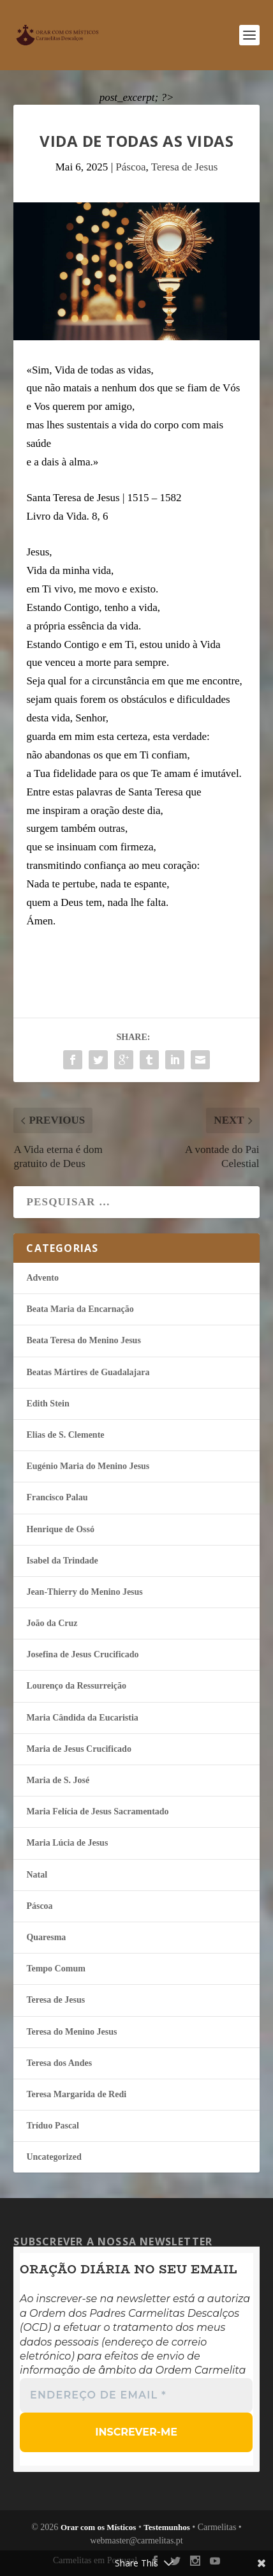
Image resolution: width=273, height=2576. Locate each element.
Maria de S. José (57, 1780)
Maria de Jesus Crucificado (78, 1749)
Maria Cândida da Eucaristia (82, 1717)
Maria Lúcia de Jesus (67, 1843)
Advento (42, 1278)
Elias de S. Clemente (65, 1435)
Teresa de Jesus (184, 167)
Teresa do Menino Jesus (71, 2032)
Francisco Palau (56, 1497)
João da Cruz (51, 1623)
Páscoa (130, 167)
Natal (36, 1874)
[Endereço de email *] (136, 2395)
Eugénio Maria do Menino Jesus (87, 1466)
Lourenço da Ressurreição (76, 1686)
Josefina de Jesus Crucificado (82, 1654)
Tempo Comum (55, 1968)
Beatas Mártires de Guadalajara (87, 1372)
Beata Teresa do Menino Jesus (83, 1340)
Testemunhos (166, 2527)
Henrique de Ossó (60, 1529)
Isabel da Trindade (62, 1560)
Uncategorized (53, 2157)
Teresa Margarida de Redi (76, 2094)
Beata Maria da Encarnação (79, 1309)
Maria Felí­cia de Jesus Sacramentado (97, 1811)
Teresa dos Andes (59, 2063)
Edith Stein (47, 1403)
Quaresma (46, 1937)
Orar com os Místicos (98, 2527)
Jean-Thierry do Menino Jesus (84, 1592)
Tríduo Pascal (52, 2125)
